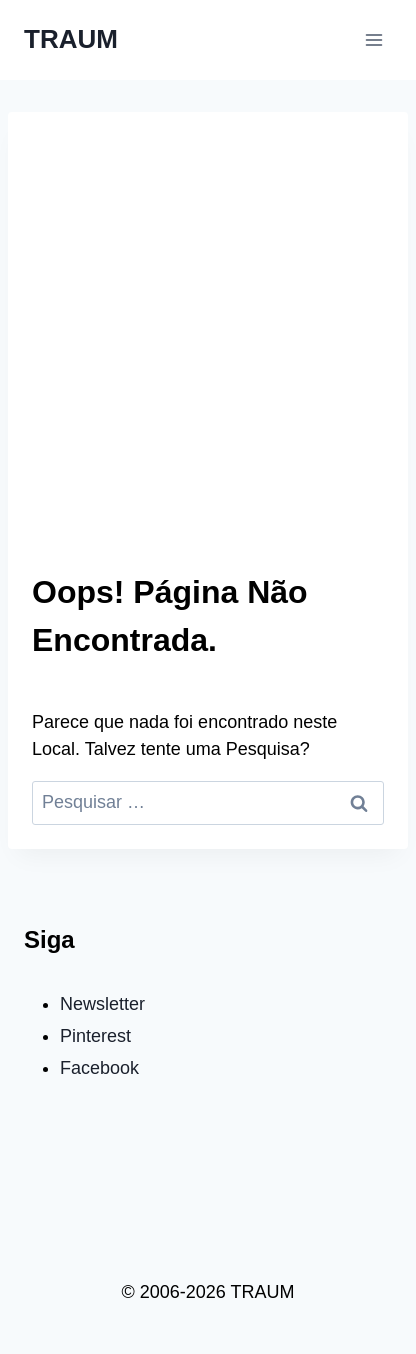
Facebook (99, 1068)
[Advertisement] (208, 354)
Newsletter (102, 1004)
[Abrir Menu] (373, 39)
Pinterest (95, 1036)
